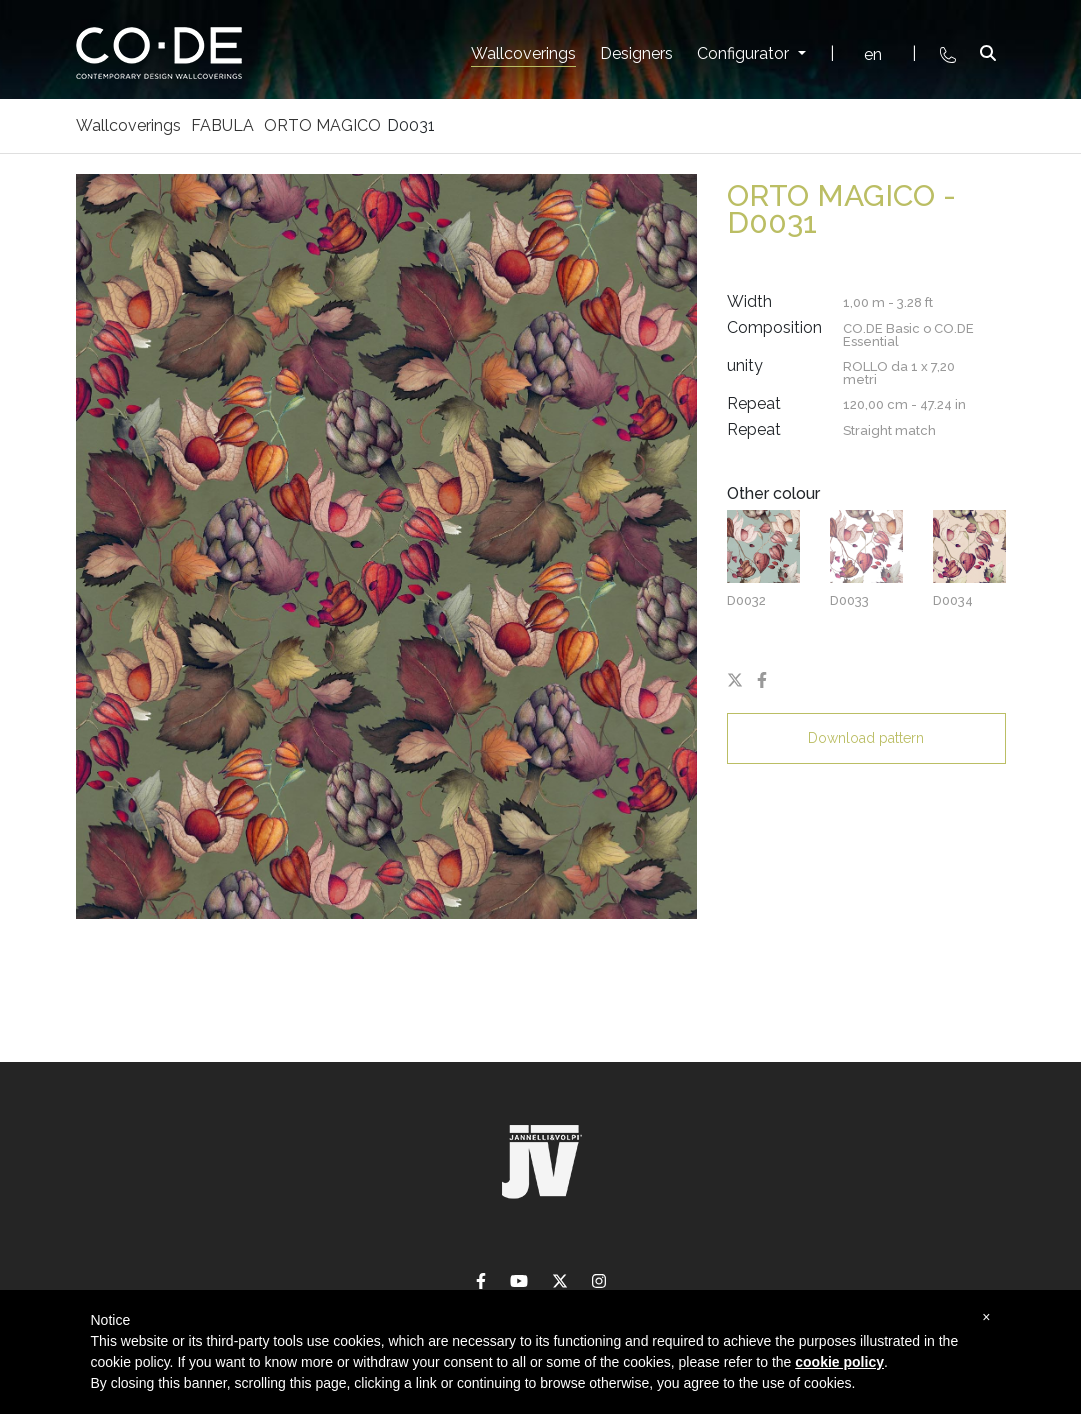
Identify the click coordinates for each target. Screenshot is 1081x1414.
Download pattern (866, 738)
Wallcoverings (523, 53)
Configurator (745, 53)
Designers (636, 53)
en (873, 54)
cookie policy (839, 1362)
